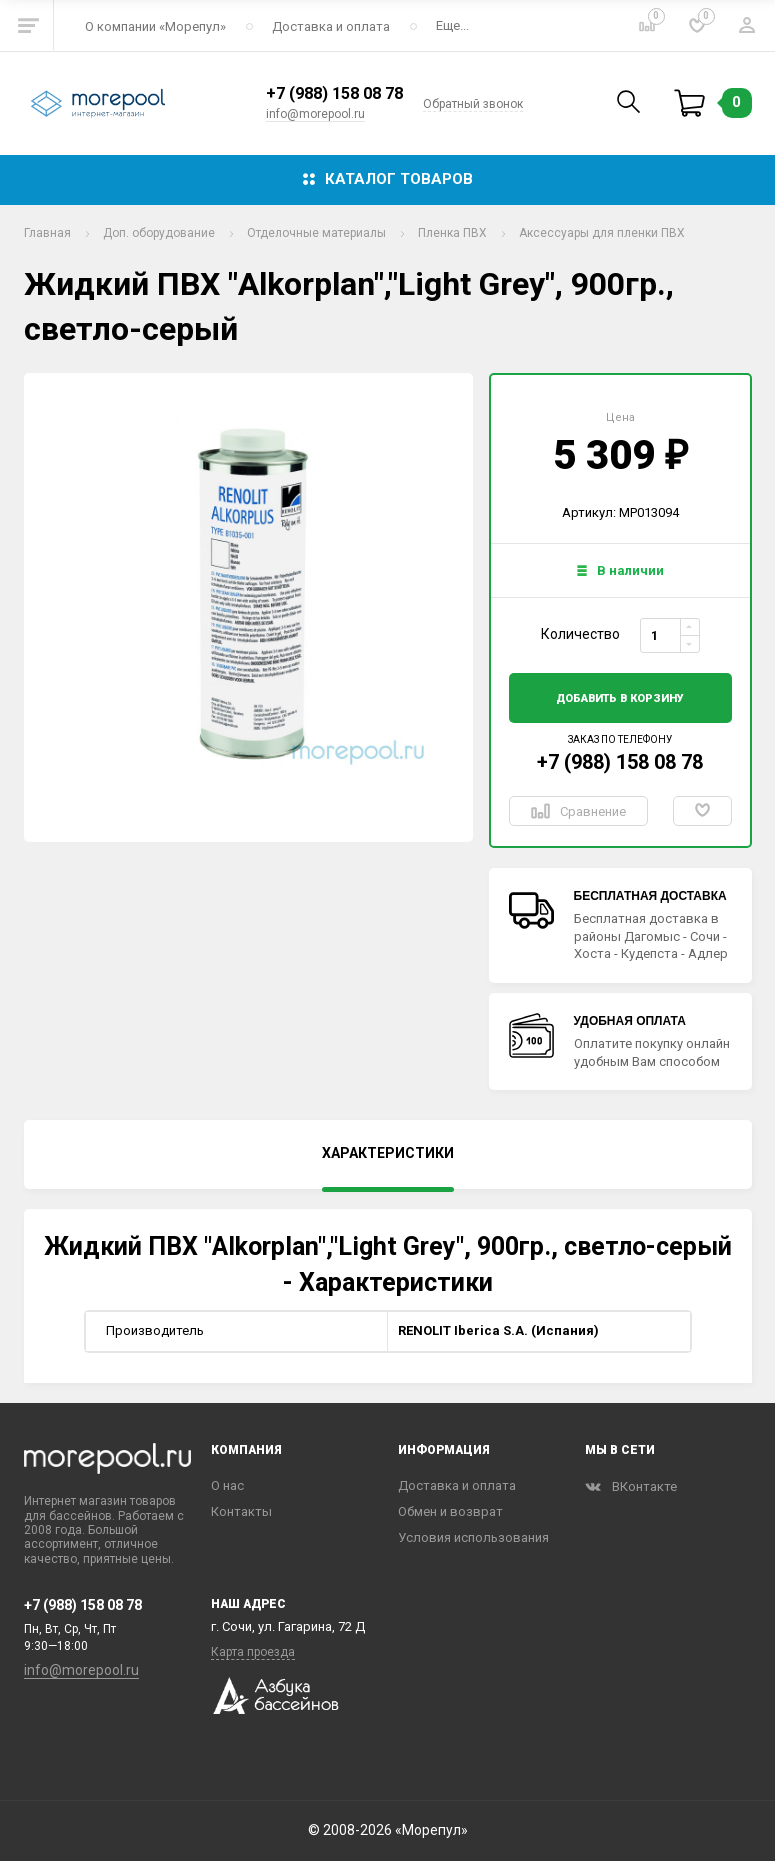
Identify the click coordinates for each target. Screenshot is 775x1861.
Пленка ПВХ (452, 233)
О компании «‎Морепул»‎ (155, 26)
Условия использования (473, 1537)
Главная (47, 233)
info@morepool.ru (315, 114)
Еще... (452, 25)
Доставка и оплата (331, 26)
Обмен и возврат (450, 1511)
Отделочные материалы (316, 233)
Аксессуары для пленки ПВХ (602, 233)
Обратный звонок (473, 104)
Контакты (241, 1511)
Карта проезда (253, 1652)
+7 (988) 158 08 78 (334, 94)
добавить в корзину (620, 698)
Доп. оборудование (159, 233)
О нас (227, 1485)
